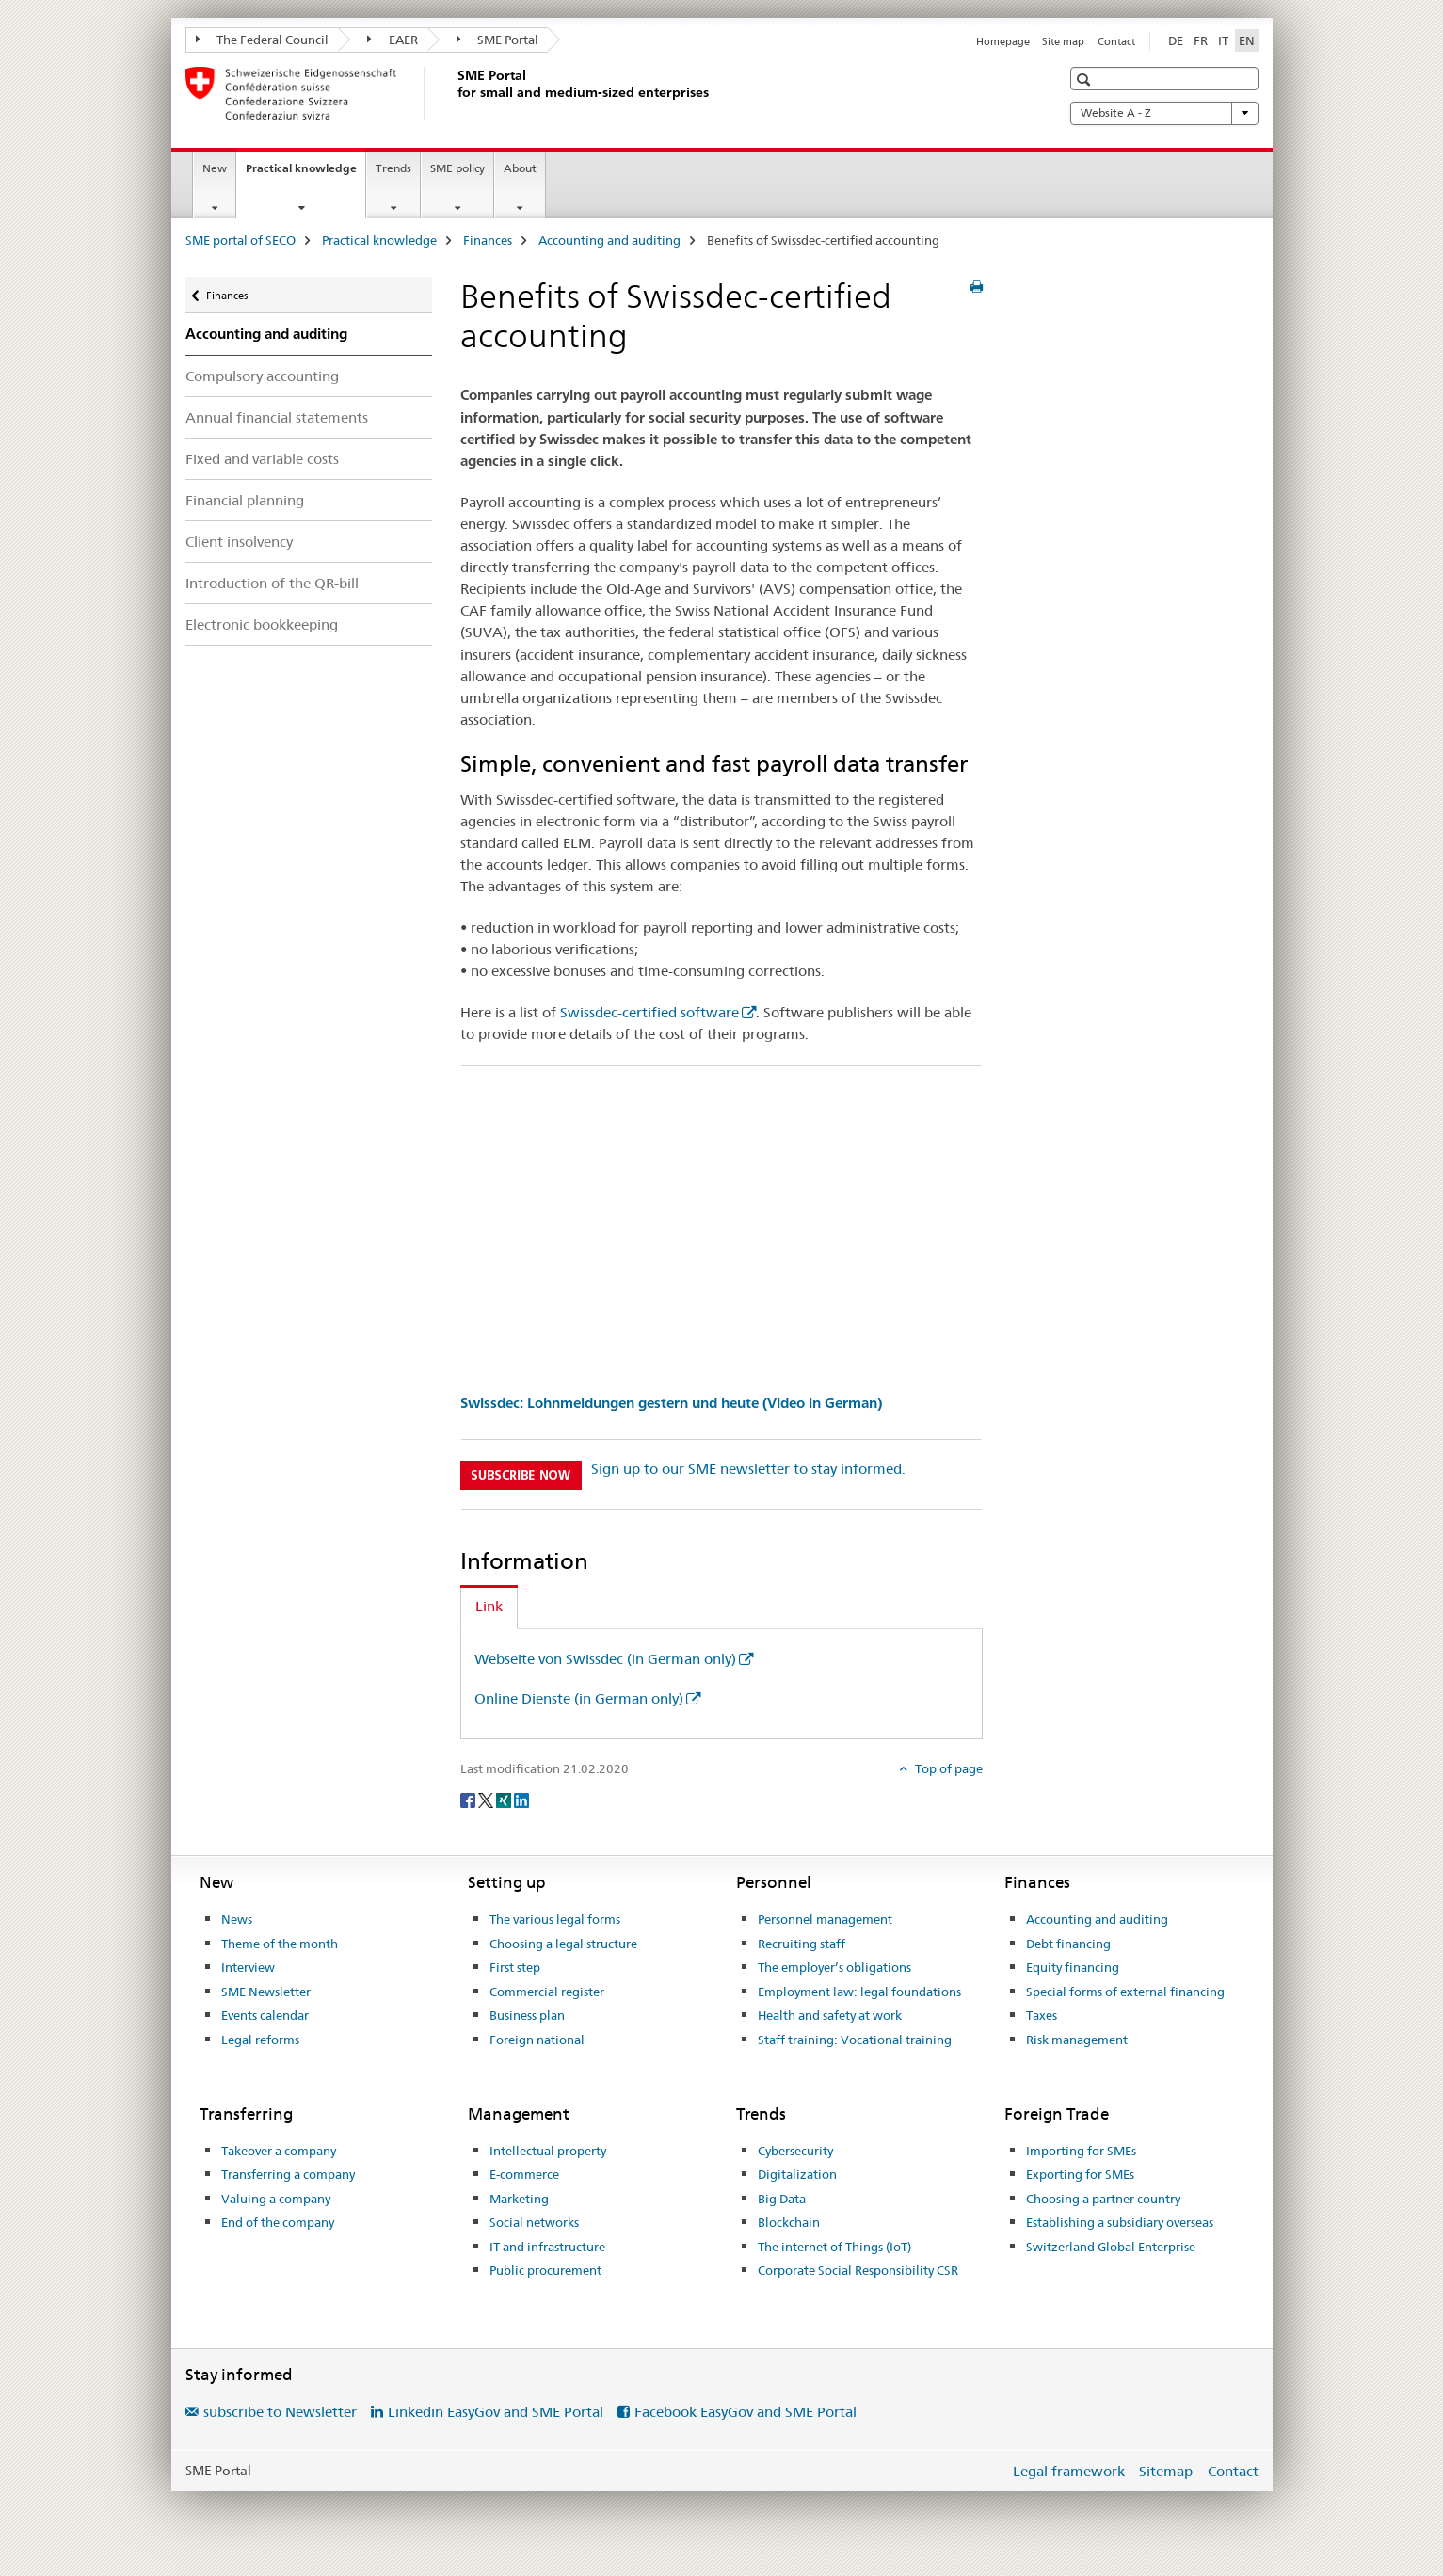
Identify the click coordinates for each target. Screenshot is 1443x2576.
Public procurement (545, 2270)
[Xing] (505, 1799)
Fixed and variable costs (262, 459)
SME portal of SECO (240, 240)
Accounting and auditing (609, 240)
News (236, 1919)
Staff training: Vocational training (855, 2039)
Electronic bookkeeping (261, 624)
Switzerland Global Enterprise (1110, 2246)
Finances (487, 240)
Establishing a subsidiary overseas (1119, 2222)
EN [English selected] (1247, 40)
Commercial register (546, 1991)
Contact (1116, 41)
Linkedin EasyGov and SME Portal (495, 2412)
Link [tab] (489, 1606)
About (520, 168)
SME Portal (498, 39)
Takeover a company (278, 2150)
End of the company (277, 2222)
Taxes (1041, 2015)
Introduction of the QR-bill (272, 583)
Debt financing (1068, 1943)
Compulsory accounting (262, 376)
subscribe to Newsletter (280, 2412)
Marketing (519, 2198)
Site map (1063, 41)
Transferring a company (288, 2174)
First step (514, 1967)
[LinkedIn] (521, 1799)
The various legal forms (554, 1919)
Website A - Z (1164, 113)
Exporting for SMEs (1080, 2174)
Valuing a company (275, 2198)
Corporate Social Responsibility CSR (858, 2270)
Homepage (1003, 41)
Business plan (527, 2015)
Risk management (1077, 2039)
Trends (393, 168)
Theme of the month (279, 1943)
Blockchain (789, 2222)
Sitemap (1166, 2471)
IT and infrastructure (547, 2246)
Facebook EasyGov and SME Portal (745, 2412)
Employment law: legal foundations (859, 1991)
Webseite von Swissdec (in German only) (605, 1659)
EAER (392, 39)
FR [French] (1201, 40)
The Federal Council (262, 39)
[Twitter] (487, 1799)
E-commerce (524, 2174)
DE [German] (1175, 40)
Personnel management (825, 1919)
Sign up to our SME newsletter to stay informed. (748, 1469)
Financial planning (244, 500)
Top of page (947, 1768)
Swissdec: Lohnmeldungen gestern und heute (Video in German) (671, 1403)
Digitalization (797, 2174)
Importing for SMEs (1081, 2150)
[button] (1085, 79)
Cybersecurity (795, 2150)
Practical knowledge (305, 174)
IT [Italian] (1223, 40)
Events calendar (265, 2015)
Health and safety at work (830, 2015)
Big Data (782, 2198)
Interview (248, 1967)
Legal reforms (260, 2039)
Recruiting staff (801, 1943)
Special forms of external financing (1125, 1991)
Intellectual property (547, 2150)
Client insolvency (239, 542)
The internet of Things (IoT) (834, 2246)
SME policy (457, 168)
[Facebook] (469, 1799)
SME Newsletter (266, 1991)
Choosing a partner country (1103, 2198)
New (214, 168)
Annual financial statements (276, 417)
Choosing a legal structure (563, 1943)
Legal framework (1069, 2471)
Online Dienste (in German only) (578, 1698)
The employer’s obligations (834, 1967)
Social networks (534, 2222)
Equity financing (1072, 1967)
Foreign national (537, 2039)
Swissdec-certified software (649, 1012)
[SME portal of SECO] (453, 93)
